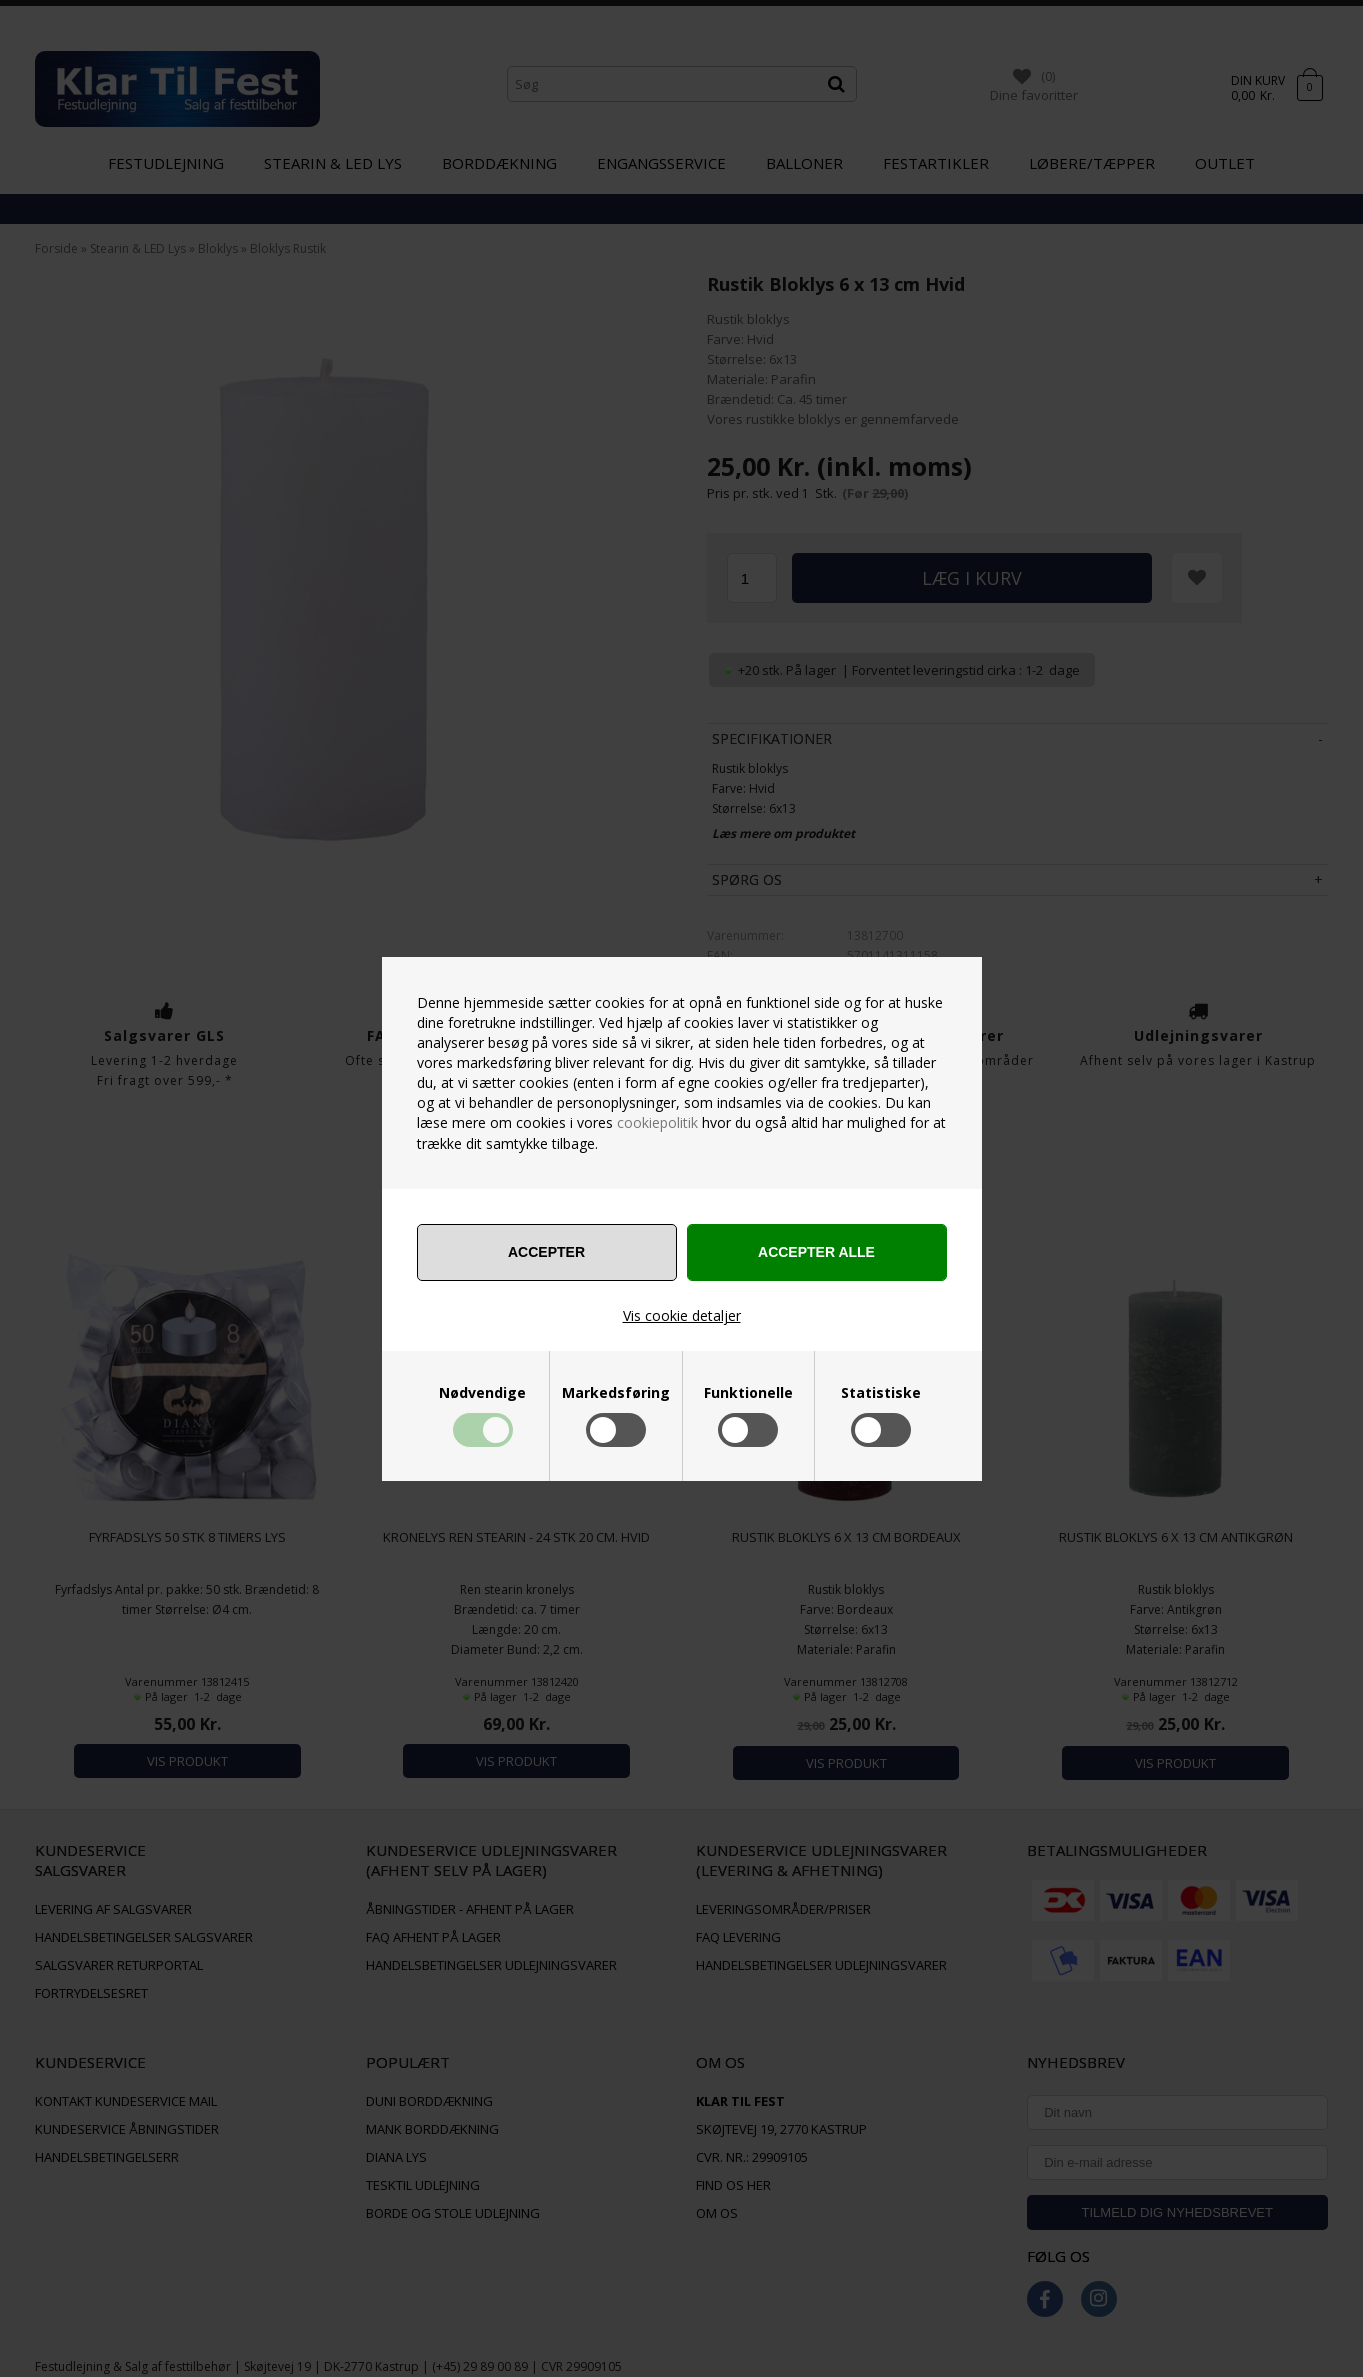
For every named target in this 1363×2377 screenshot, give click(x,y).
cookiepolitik (657, 1122)
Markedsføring (616, 1393)
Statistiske (881, 1393)
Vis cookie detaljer (682, 1315)
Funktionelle (748, 1393)
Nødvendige (482, 1393)
